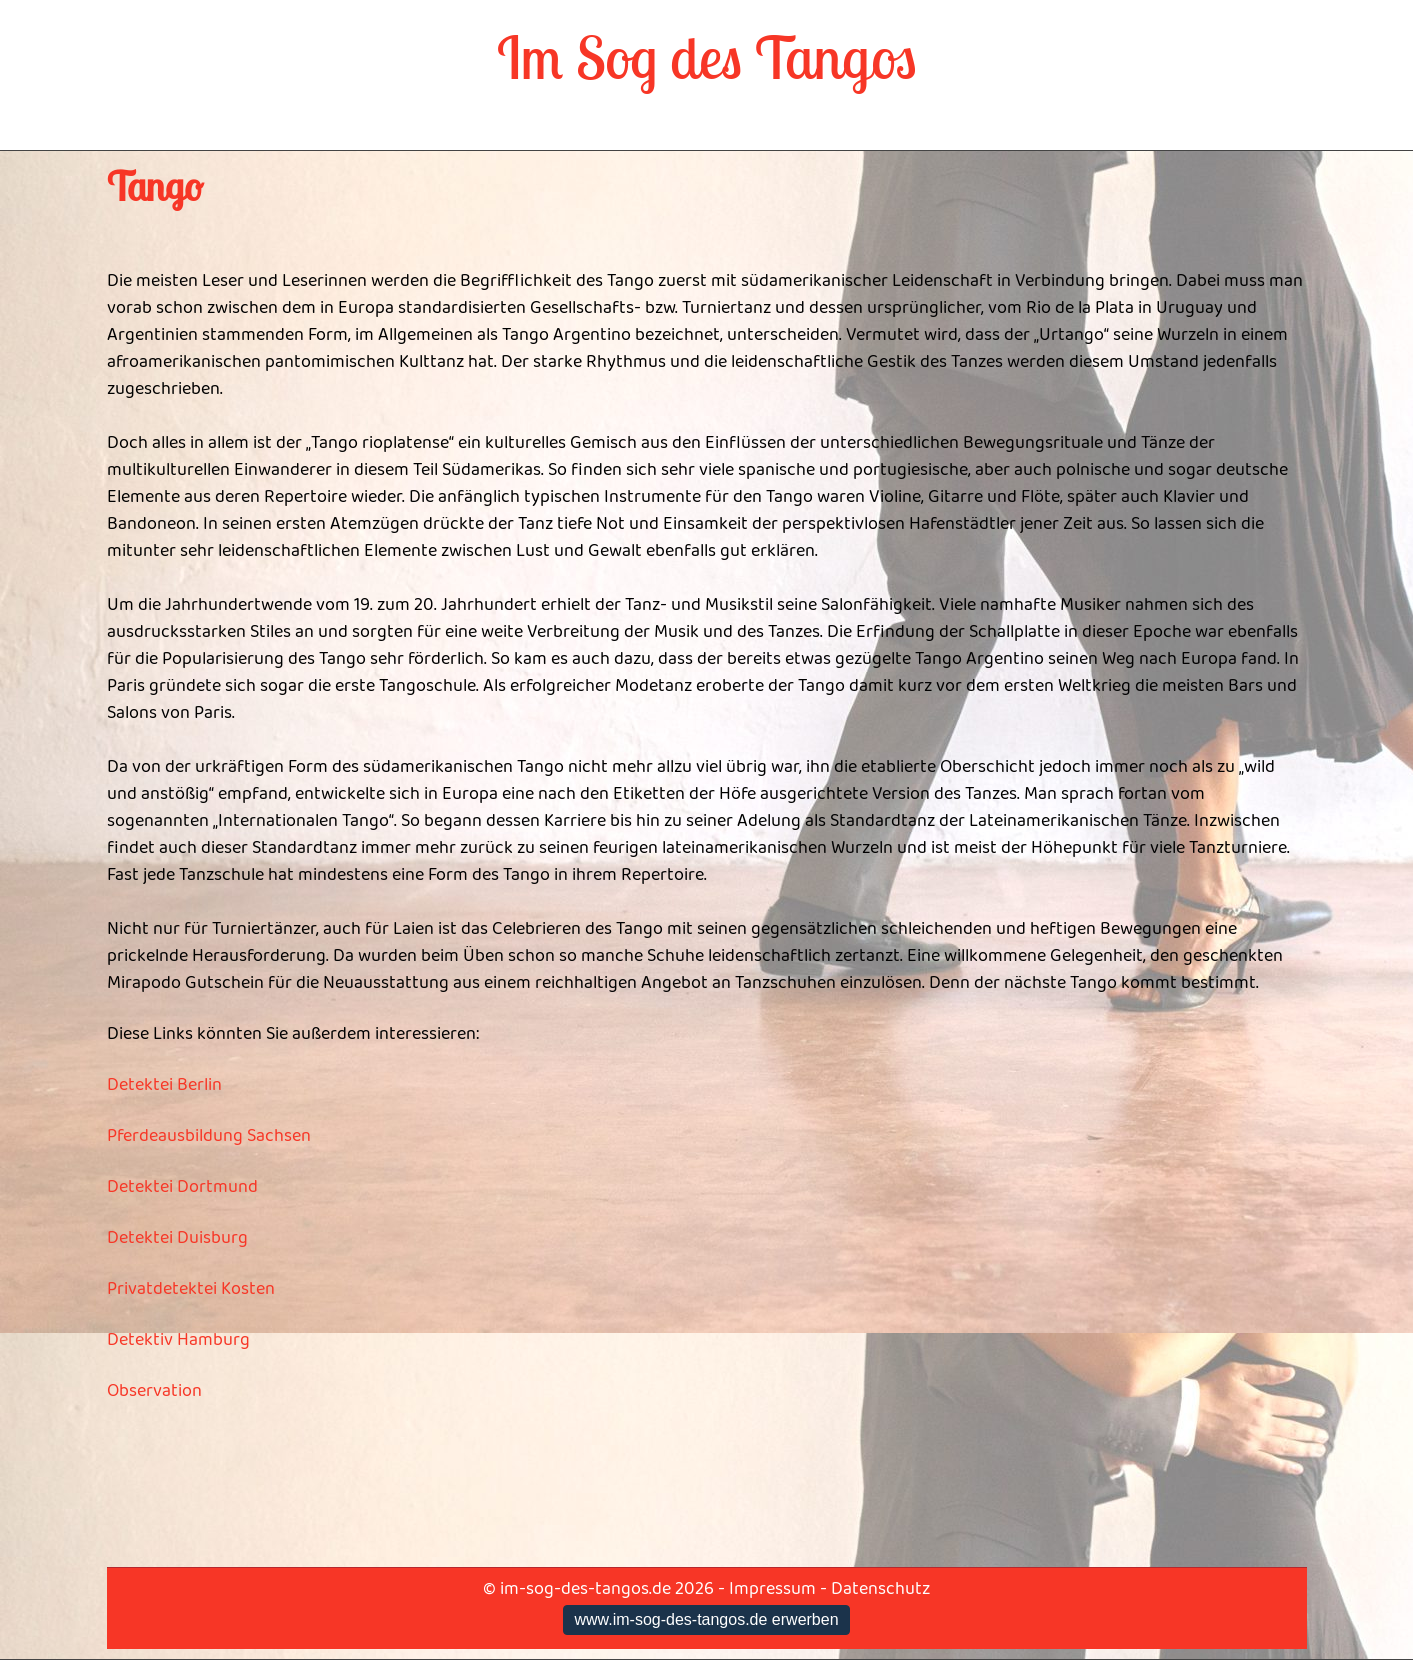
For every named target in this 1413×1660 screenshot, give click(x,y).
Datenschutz (880, 1589)
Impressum (772, 1589)
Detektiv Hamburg (178, 1340)
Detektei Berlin (164, 1085)
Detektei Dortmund (182, 1187)
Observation (154, 1391)
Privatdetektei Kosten (191, 1289)
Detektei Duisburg (177, 1238)
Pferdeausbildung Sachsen (209, 1136)
